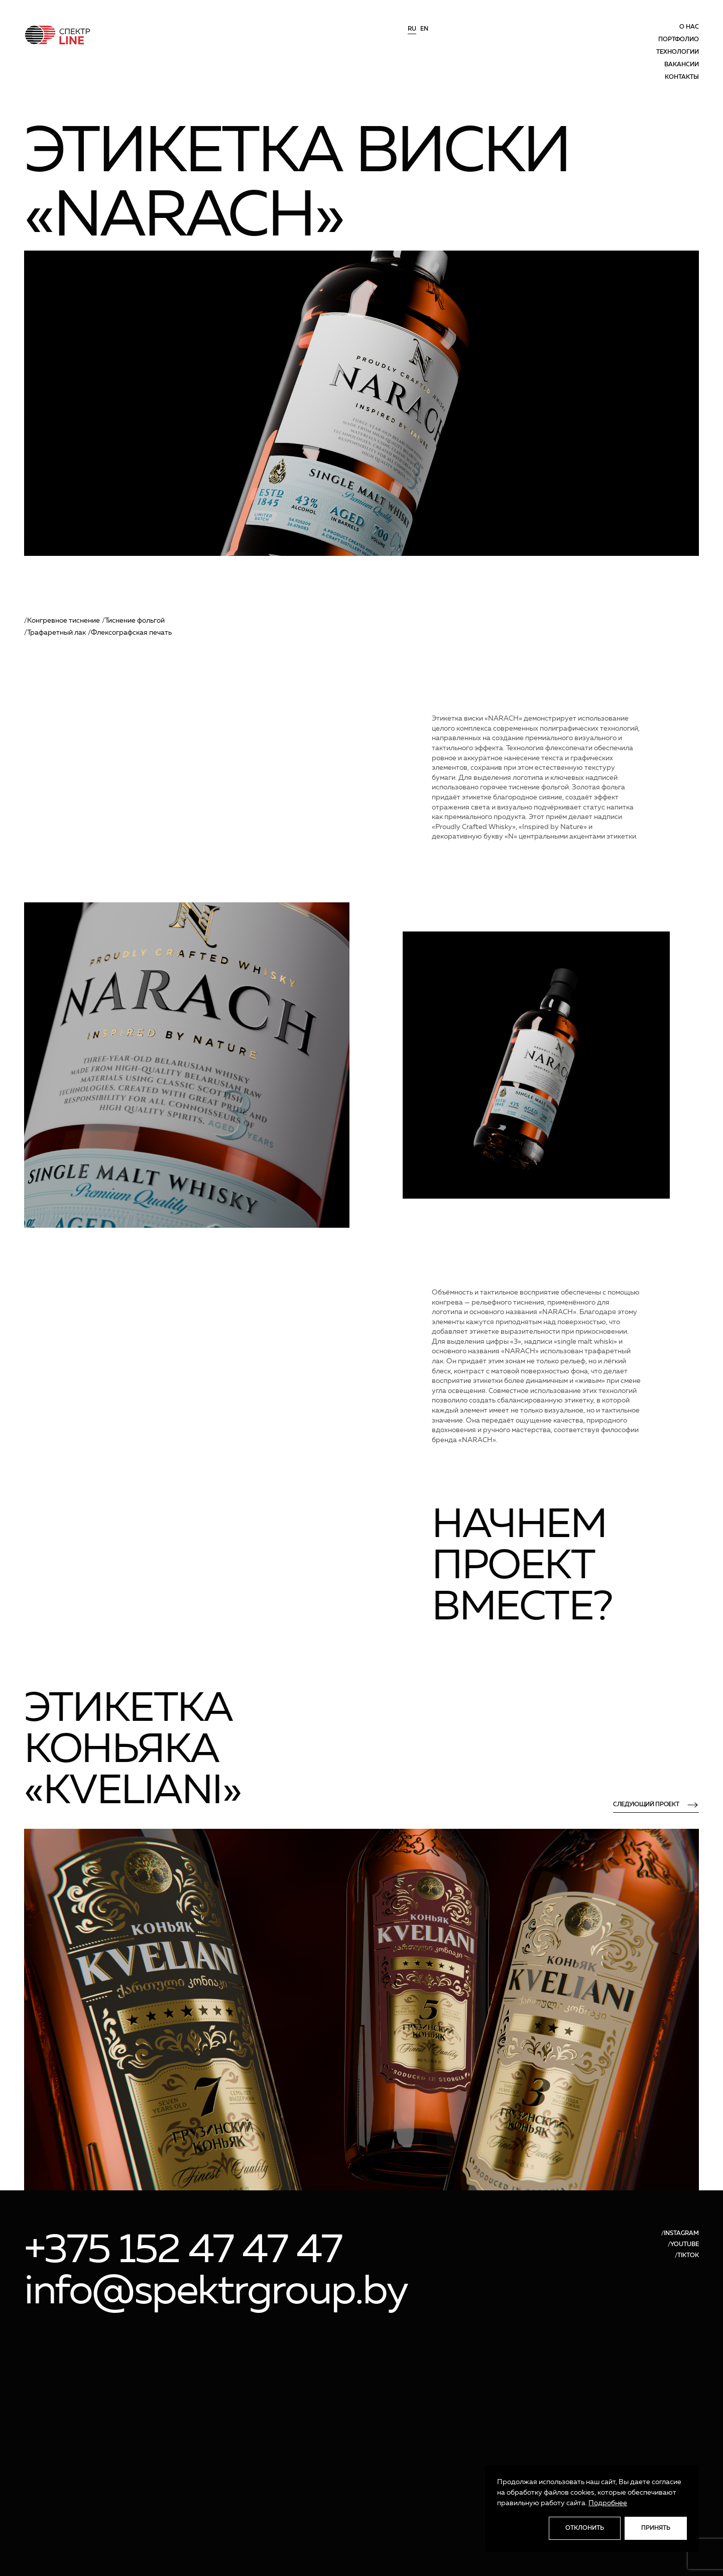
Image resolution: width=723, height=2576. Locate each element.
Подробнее (607, 2503)
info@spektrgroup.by (215, 2292)
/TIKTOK (687, 2256)
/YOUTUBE (683, 2245)
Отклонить (584, 2528)
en (424, 29)
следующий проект (656, 1805)
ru (412, 29)
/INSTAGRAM (680, 2234)
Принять (655, 2528)
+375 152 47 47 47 (182, 2251)
